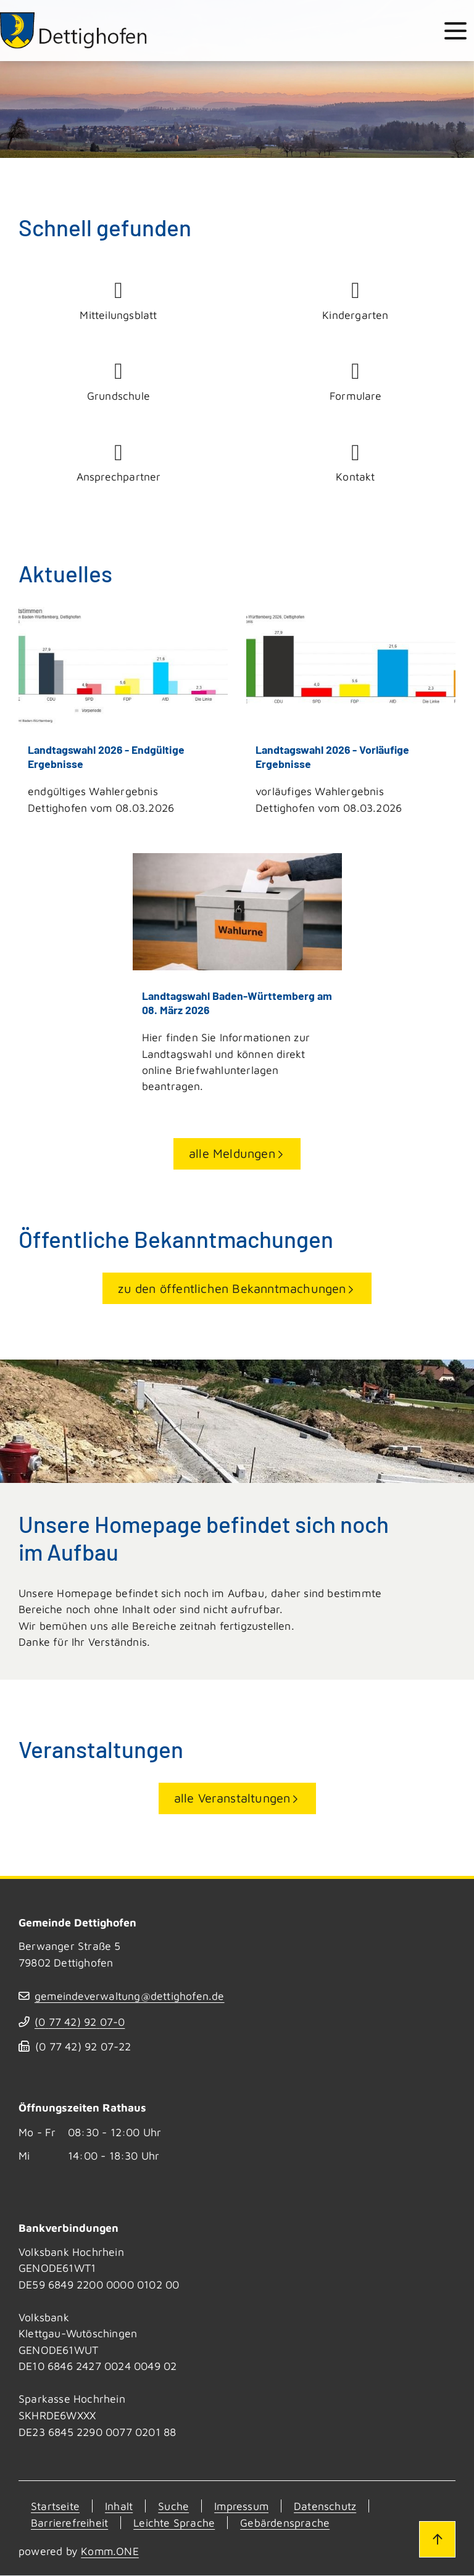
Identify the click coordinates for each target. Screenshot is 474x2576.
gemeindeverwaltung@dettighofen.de (130, 1997)
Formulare (355, 381)
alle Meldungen (232, 1154)
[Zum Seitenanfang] (435, 2537)
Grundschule (118, 381)
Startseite (55, 2507)
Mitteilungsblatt (118, 300)
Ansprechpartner (118, 463)
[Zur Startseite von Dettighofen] (75, 31)
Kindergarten (355, 300)
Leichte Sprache (174, 2523)
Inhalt (119, 2507)
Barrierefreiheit (69, 2523)
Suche (173, 2507)
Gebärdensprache (285, 2523)
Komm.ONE (110, 2552)
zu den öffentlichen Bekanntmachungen (232, 1289)
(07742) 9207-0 (80, 2022)
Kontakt (355, 463)
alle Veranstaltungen (232, 1799)
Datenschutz (326, 2507)
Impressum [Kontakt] (242, 2507)
